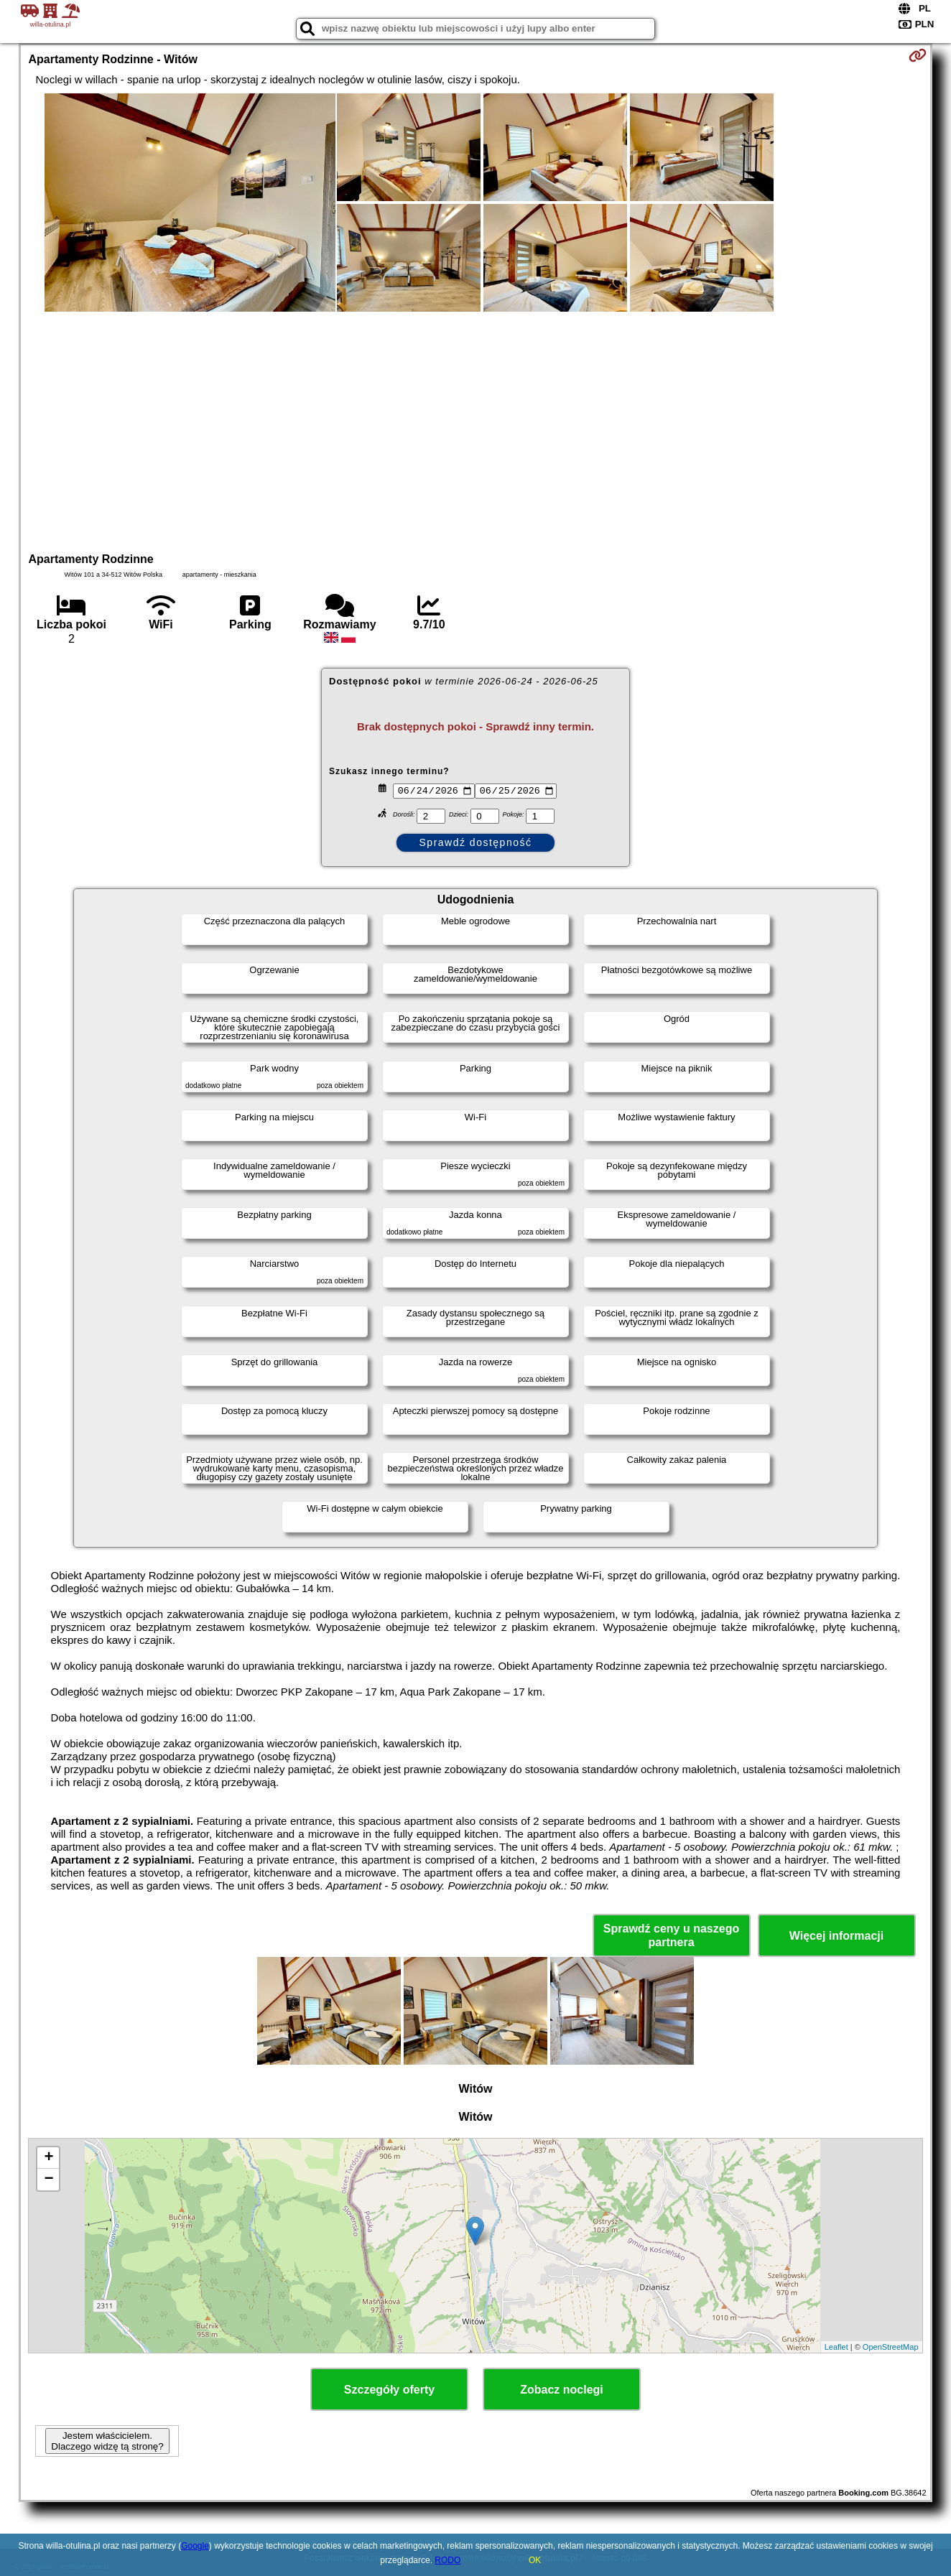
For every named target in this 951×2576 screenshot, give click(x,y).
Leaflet (836, 2347)
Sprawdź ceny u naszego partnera (671, 1935)
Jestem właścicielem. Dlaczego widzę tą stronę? (107, 2441)
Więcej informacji (836, 1936)
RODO (447, 2560)
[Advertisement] (475, 430)
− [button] (48, 2179)
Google (195, 2546)
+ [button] (48, 2158)
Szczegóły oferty (389, 2390)
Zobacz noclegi (561, 2390)
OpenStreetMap (891, 2347)
